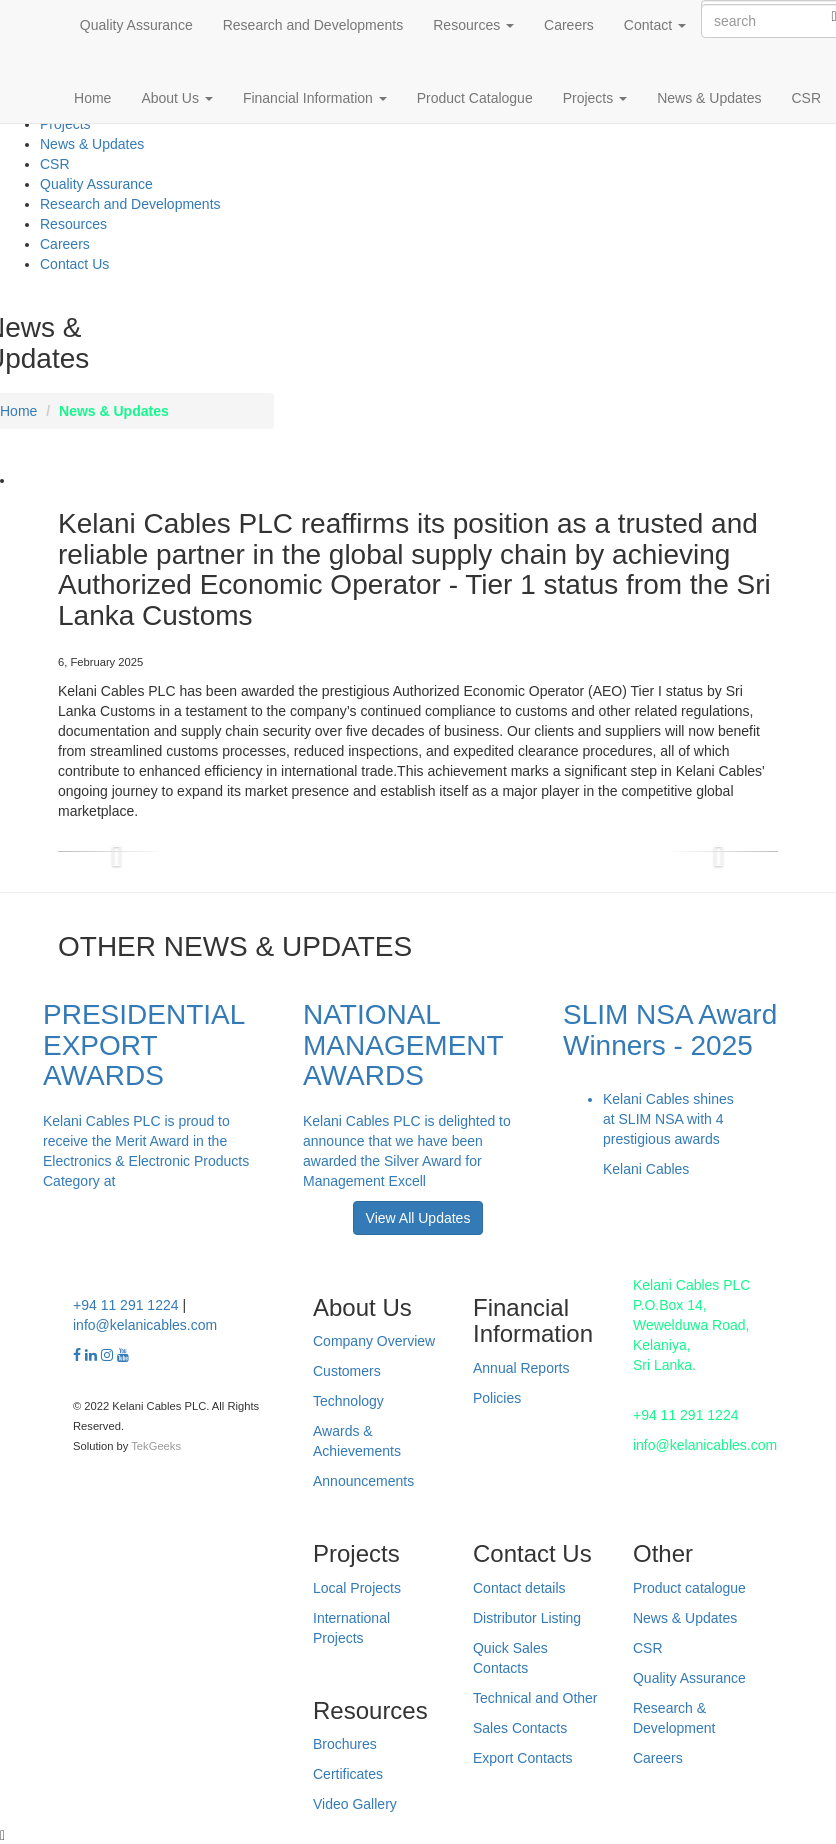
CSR (806, 98)
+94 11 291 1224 (126, 1305)
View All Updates (418, 1218)
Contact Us (74, 264)
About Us (176, 98)
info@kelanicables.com (145, 1325)
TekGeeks (156, 1446)
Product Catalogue (475, 98)
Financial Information (315, 98)
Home (92, 98)
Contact (655, 25)
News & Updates (709, 98)
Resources (473, 25)
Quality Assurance (136, 25)
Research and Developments (313, 25)
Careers (569, 25)
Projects (595, 98)
